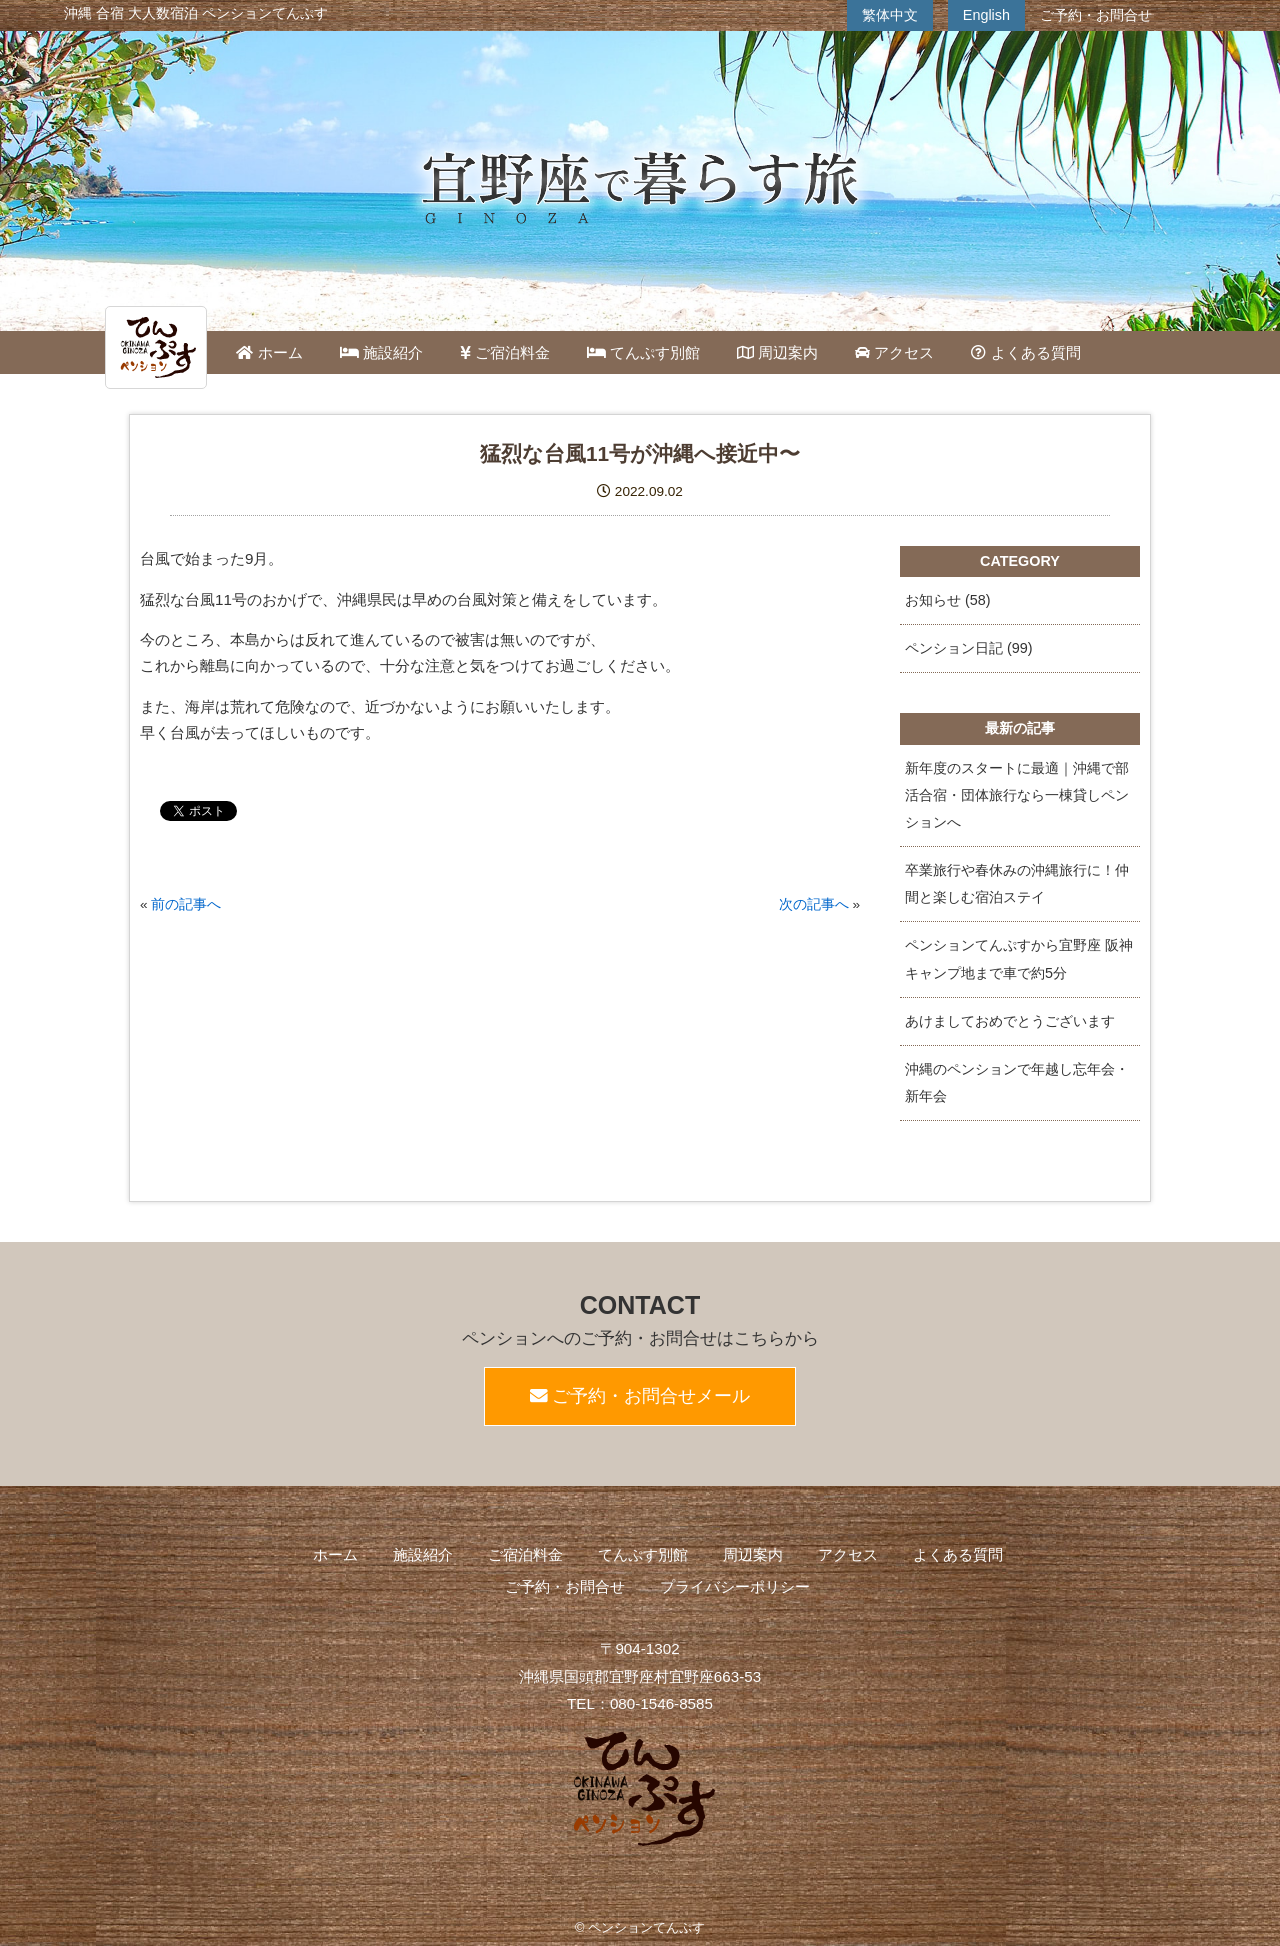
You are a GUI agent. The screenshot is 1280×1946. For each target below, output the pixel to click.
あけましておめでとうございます (1010, 1021)
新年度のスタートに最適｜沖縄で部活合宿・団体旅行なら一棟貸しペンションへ (1017, 795)
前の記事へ (186, 904)
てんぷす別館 (643, 352)
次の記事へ (814, 904)
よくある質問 (1025, 352)
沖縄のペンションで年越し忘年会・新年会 (1017, 1082)
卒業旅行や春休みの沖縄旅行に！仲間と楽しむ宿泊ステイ (1017, 883)
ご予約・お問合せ (1096, 15)
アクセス (894, 352)
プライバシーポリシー (735, 1586)
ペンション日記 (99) (969, 648)
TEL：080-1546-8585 (640, 1703)
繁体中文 (890, 15)
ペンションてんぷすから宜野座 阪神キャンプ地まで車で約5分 (1019, 958)
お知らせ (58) (948, 600)
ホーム (269, 352)
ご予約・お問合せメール (640, 1396)
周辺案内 (777, 352)
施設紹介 (381, 352)
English (986, 15)
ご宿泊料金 (505, 352)
